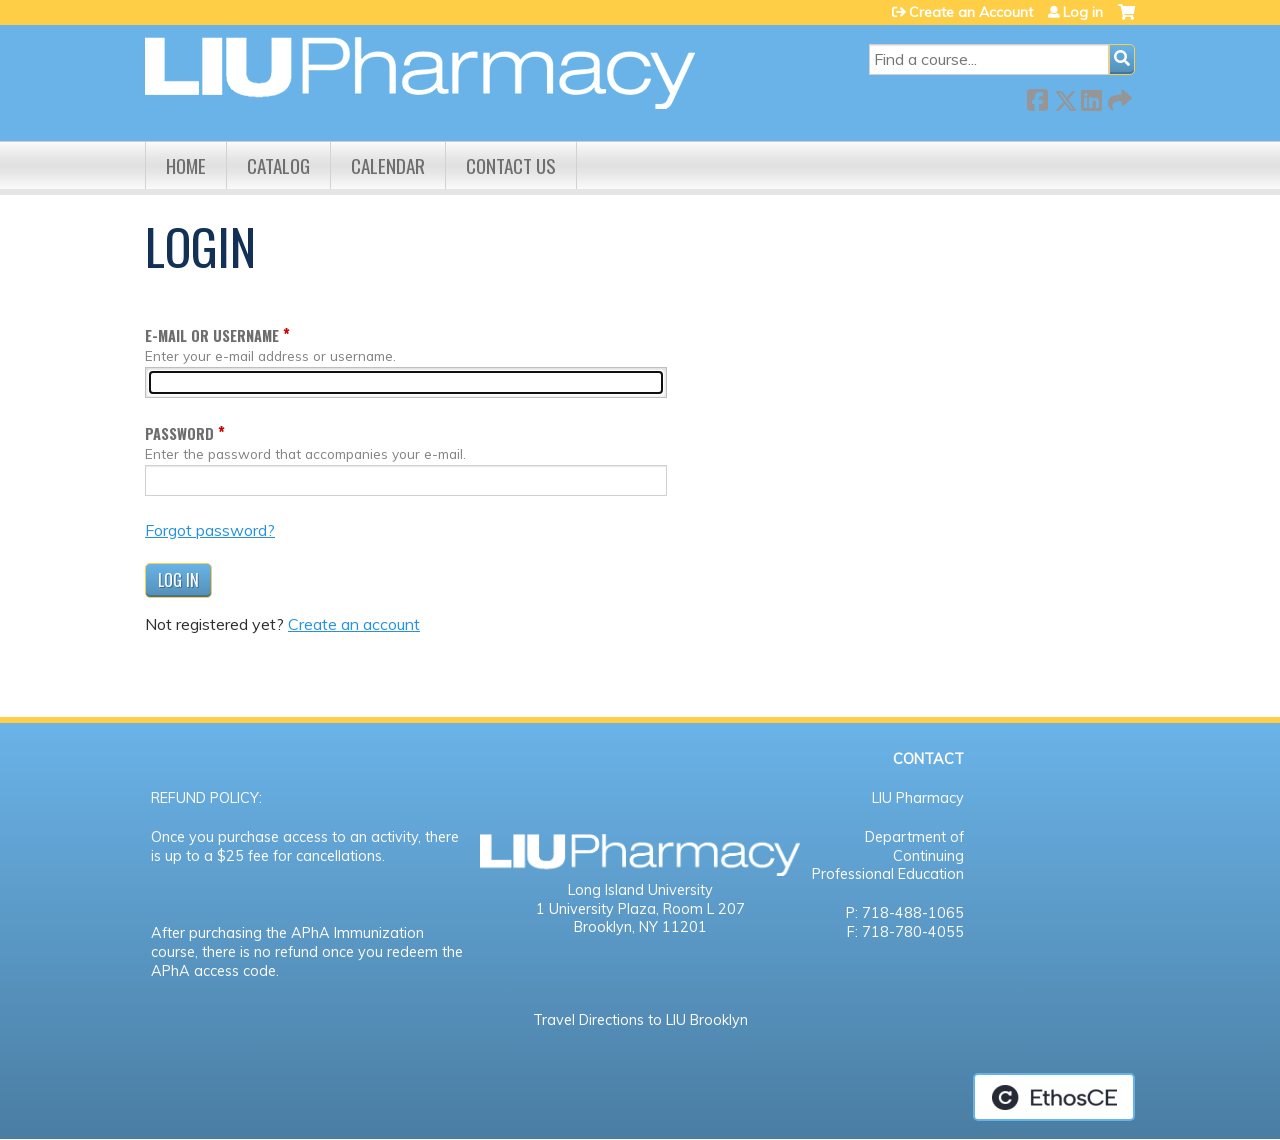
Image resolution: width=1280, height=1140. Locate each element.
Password (179, 433)
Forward (1118, 96)
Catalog (278, 165)
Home (186, 165)
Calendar (388, 165)
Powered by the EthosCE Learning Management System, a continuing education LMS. (1054, 1097)
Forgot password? (210, 530)
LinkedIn (1091, 96)
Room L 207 (704, 909)
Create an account (354, 624)
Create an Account (971, 12)
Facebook (1037, 96)
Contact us (511, 165)
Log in (1083, 12)
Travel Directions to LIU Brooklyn (640, 1020)
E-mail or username (212, 335)
